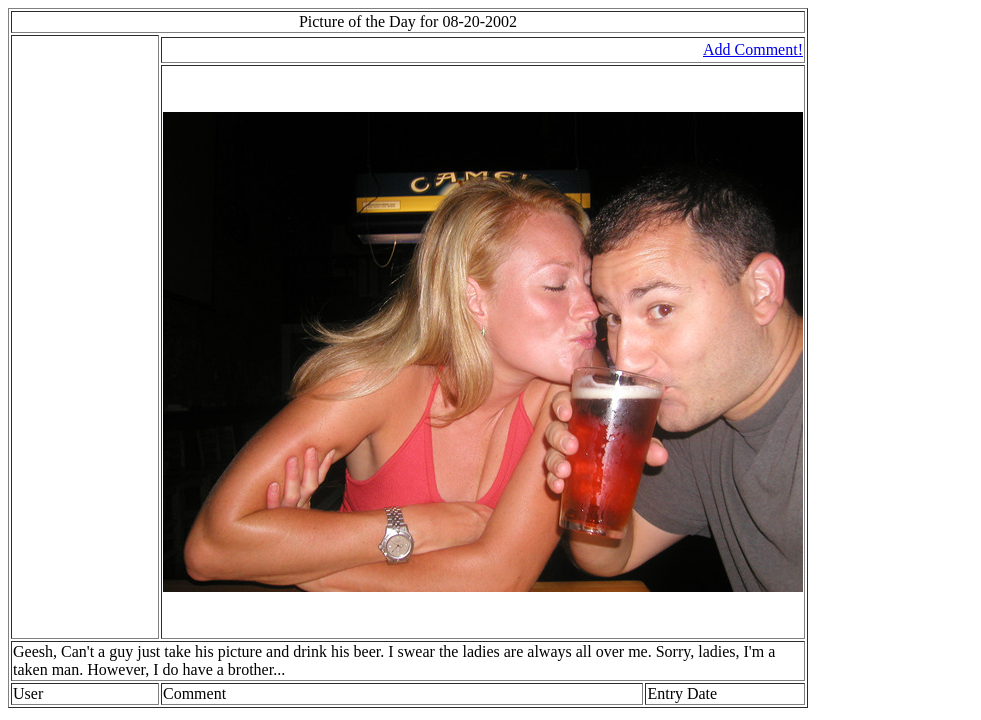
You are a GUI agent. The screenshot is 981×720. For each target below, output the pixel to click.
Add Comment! (753, 49)
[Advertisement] (73, 337)
